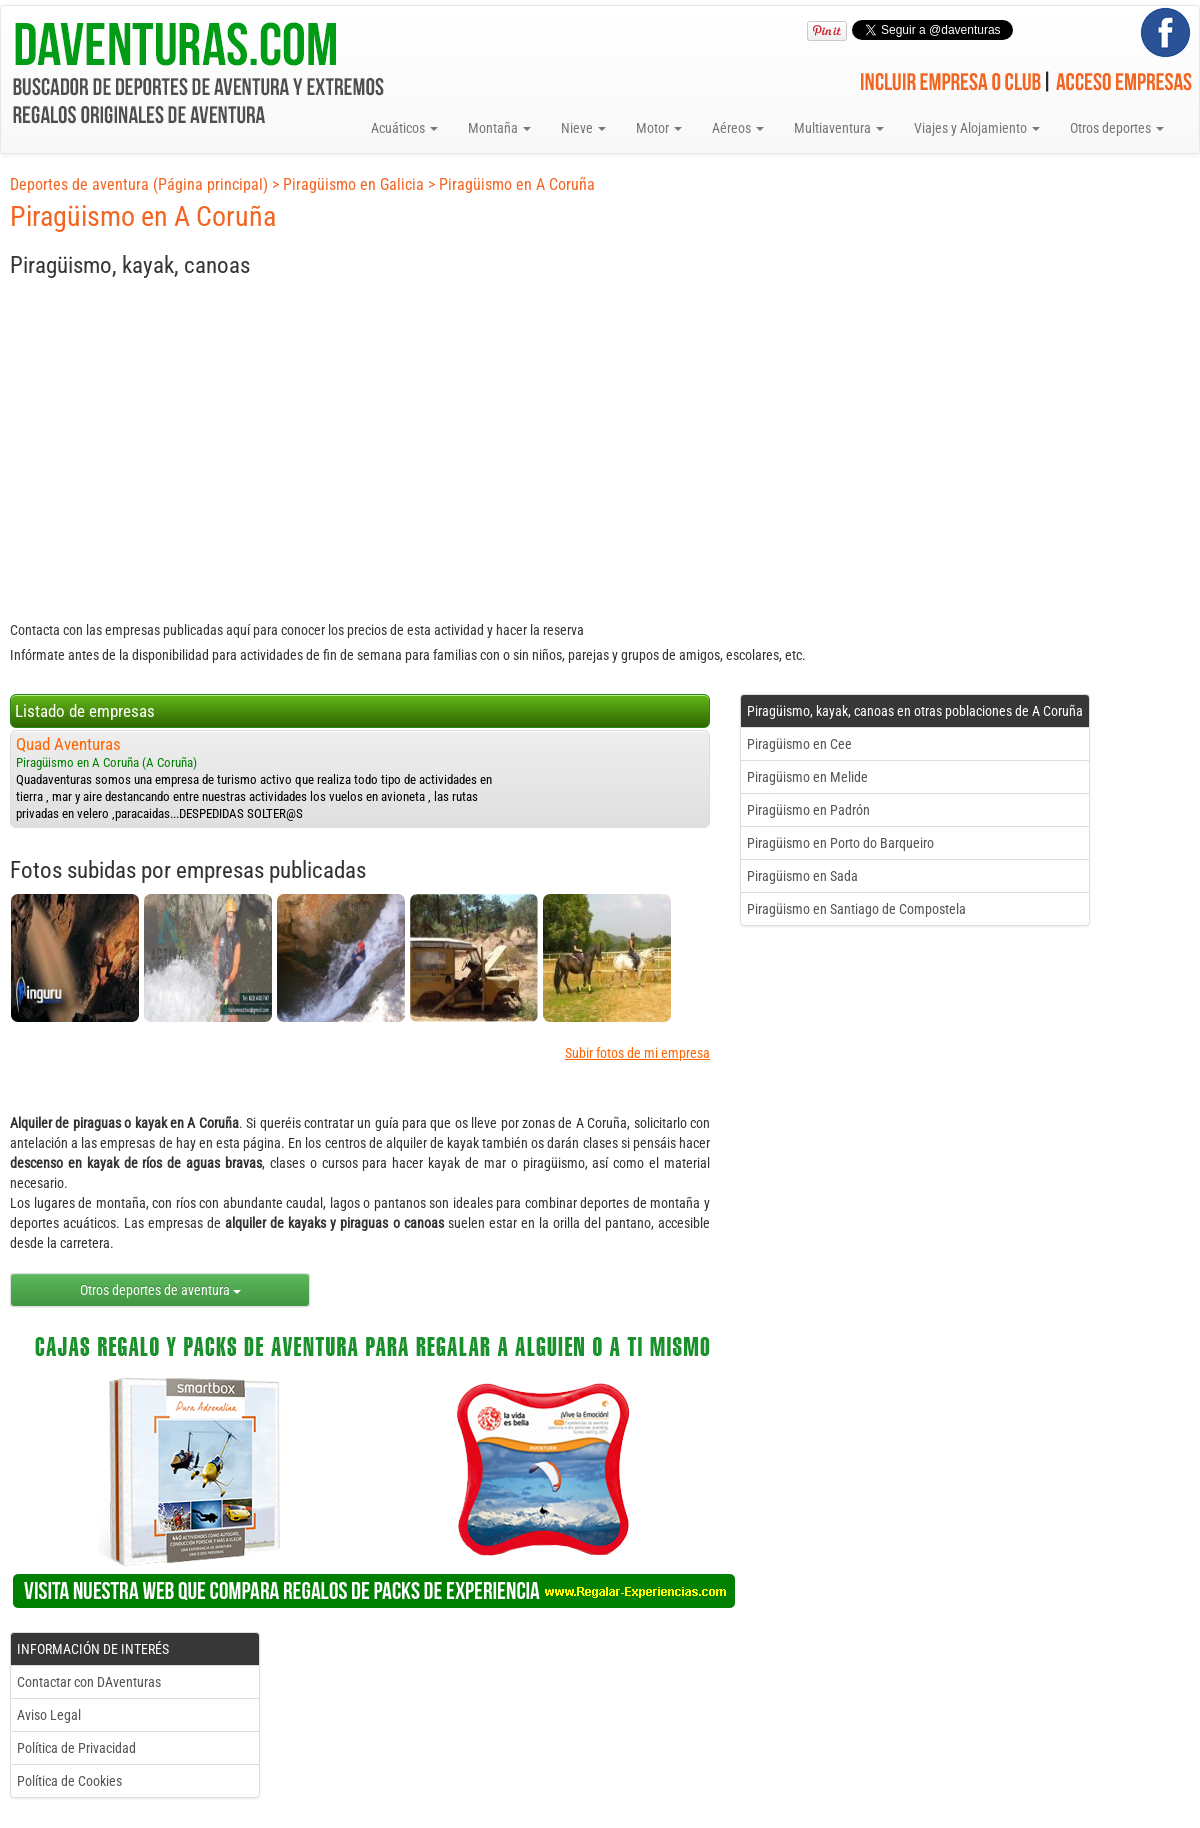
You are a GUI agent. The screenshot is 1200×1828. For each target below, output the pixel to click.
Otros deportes (1117, 128)
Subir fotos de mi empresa (637, 1053)
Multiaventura (839, 128)
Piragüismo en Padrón (808, 810)
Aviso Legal (49, 1715)
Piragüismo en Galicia (353, 184)
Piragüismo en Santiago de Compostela (856, 909)
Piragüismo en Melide (807, 777)
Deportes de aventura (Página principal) (139, 184)
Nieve (583, 128)
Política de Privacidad (76, 1748)
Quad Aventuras (68, 744)
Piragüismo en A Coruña (517, 184)
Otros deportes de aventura (160, 1290)
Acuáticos (404, 128)
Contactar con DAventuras (89, 1682)
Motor (659, 128)
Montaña (499, 128)
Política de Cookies (69, 1781)
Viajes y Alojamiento (977, 128)
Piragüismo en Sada (802, 876)
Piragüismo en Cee (799, 744)
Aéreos (738, 128)
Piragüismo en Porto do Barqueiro (840, 843)
